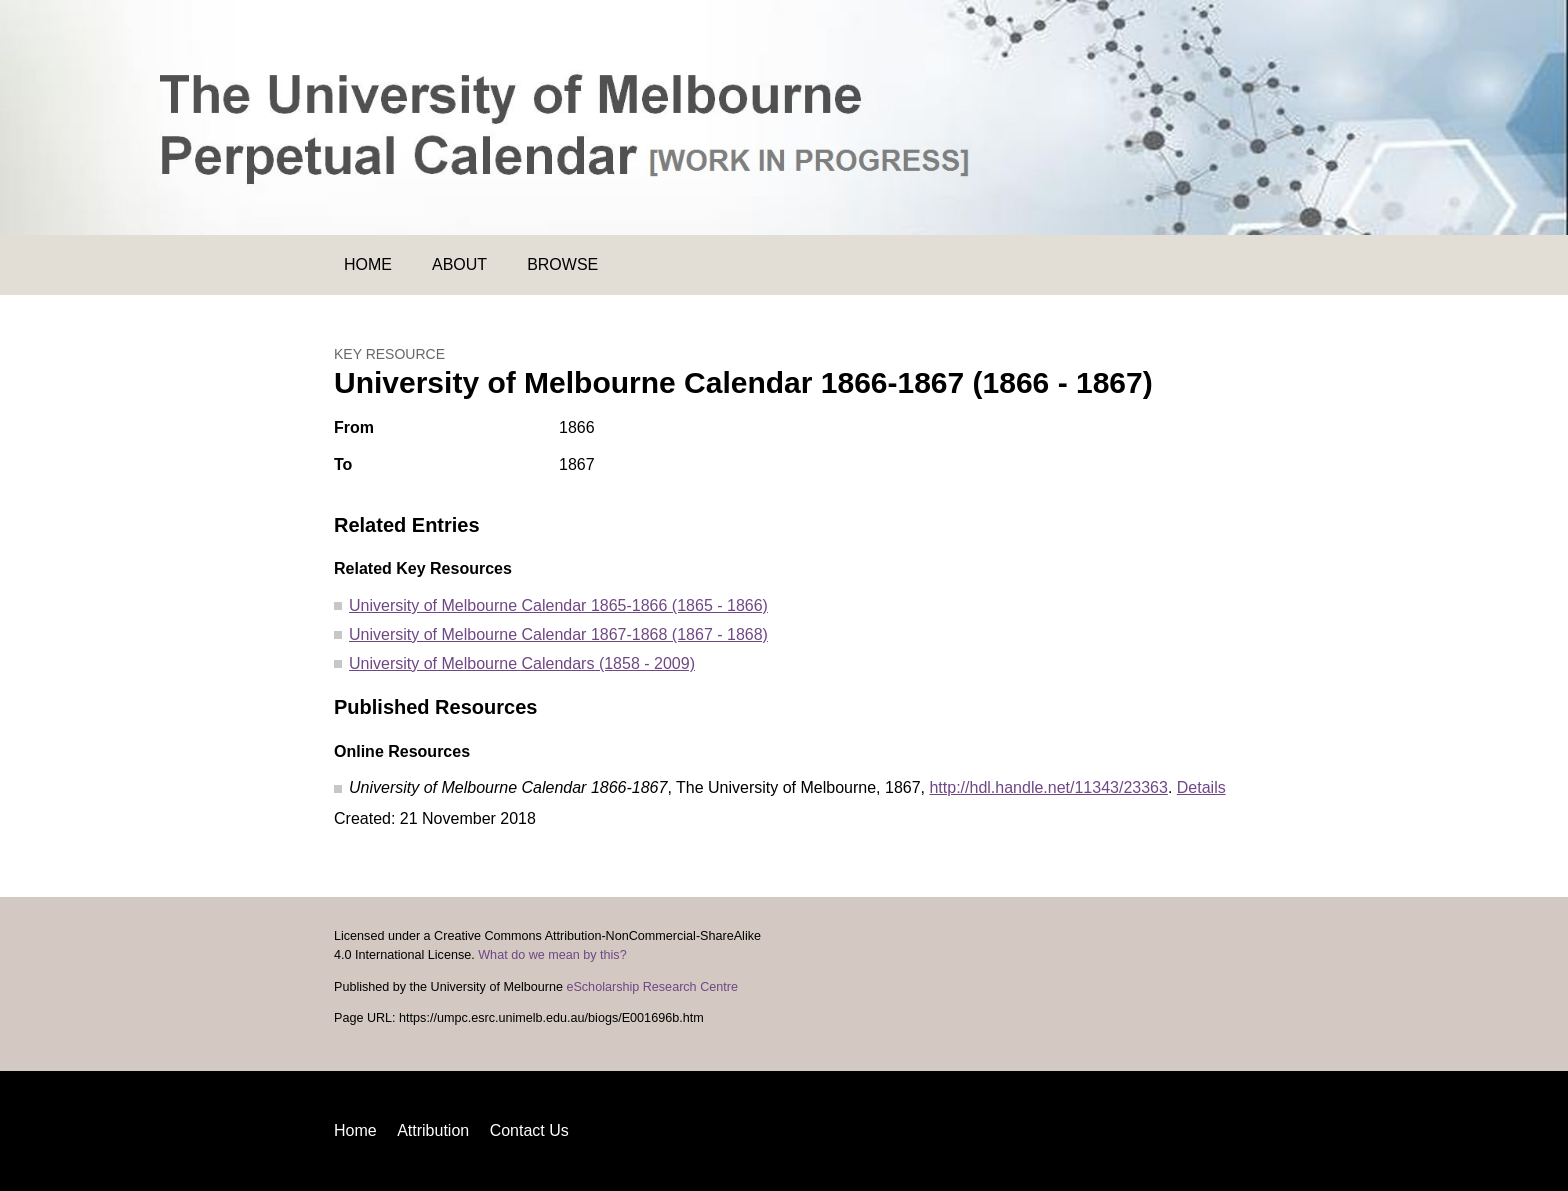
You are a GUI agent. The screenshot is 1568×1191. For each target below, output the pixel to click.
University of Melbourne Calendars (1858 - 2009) (522, 663)
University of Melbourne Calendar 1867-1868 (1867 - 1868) (558, 634)
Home (368, 264)
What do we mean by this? (552, 955)
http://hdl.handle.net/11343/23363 (1048, 787)
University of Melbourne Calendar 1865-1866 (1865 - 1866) (558, 605)
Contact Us (529, 1130)
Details (1201, 787)
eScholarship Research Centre (652, 987)
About (459, 264)
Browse (562, 264)
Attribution (433, 1130)
